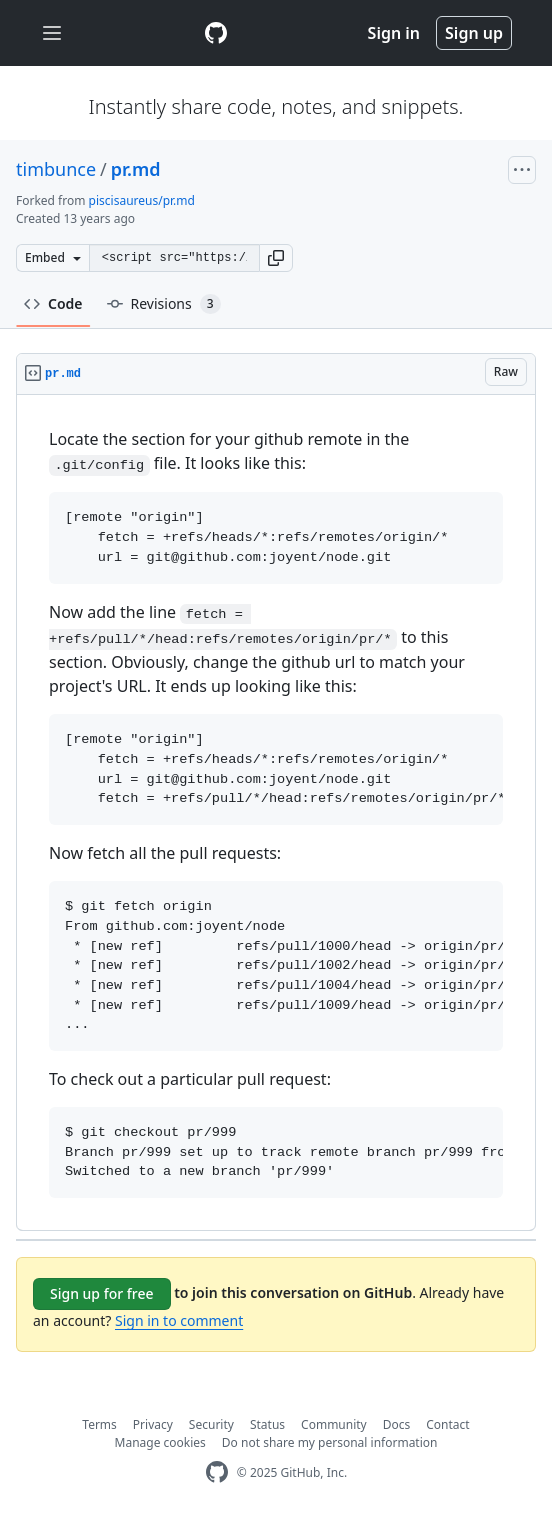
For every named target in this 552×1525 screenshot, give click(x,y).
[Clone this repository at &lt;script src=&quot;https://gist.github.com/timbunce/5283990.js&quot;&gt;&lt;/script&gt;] (174, 258)
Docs (397, 1424)
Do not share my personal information (330, 1442)
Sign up (474, 33)
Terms (99, 1424)
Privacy (153, 1424)
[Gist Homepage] (216, 33)
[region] (276, 813)
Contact (447, 1424)
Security (211, 1424)
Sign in (394, 33)
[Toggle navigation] (52, 33)
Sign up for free (102, 1293)
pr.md (136, 169)
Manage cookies (160, 1442)
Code (53, 303)
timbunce (56, 169)
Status (267, 1424)
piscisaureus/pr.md (142, 200)
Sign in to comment (179, 1320)
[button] (276, 258)
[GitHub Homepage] (217, 1472)
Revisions (164, 304)
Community (334, 1424)
